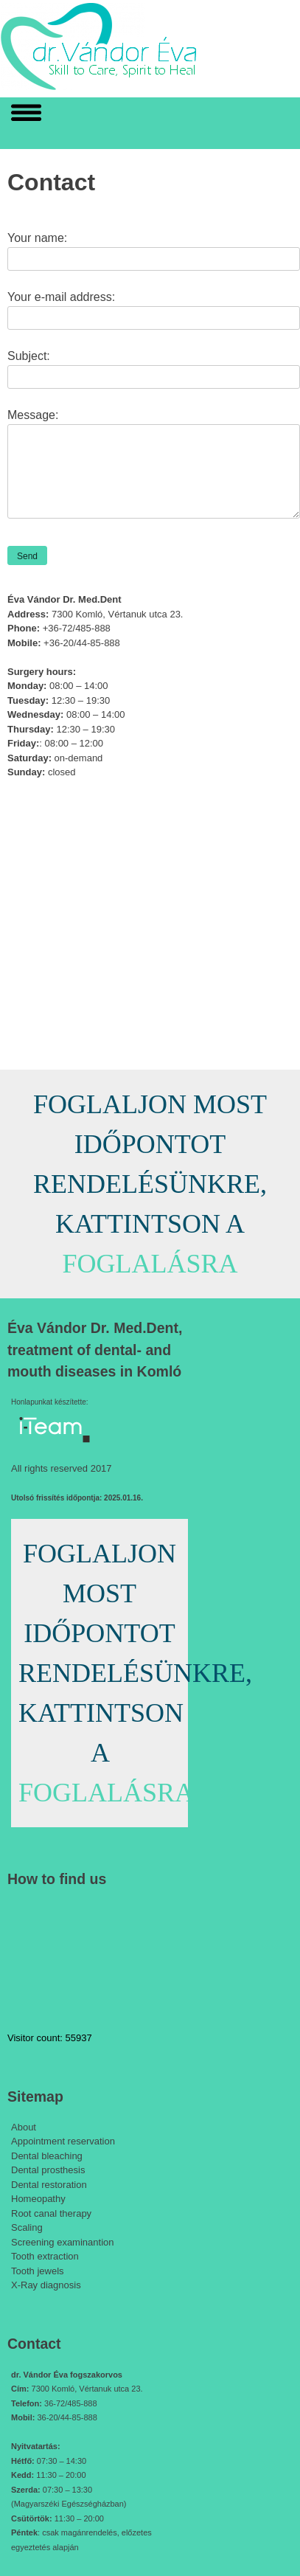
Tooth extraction (45, 2256)
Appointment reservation (63, 2141)
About (23, 2127)
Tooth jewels (37, 2270)
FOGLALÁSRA (149, 1263)
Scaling (27, 2227)
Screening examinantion (62, 2242)
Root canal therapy (51, 2213)
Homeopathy (38, 2198)
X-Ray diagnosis (46, 2285)
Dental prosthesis (48, 2169)
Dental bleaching (47, 2155)
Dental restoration (49, 2184)
